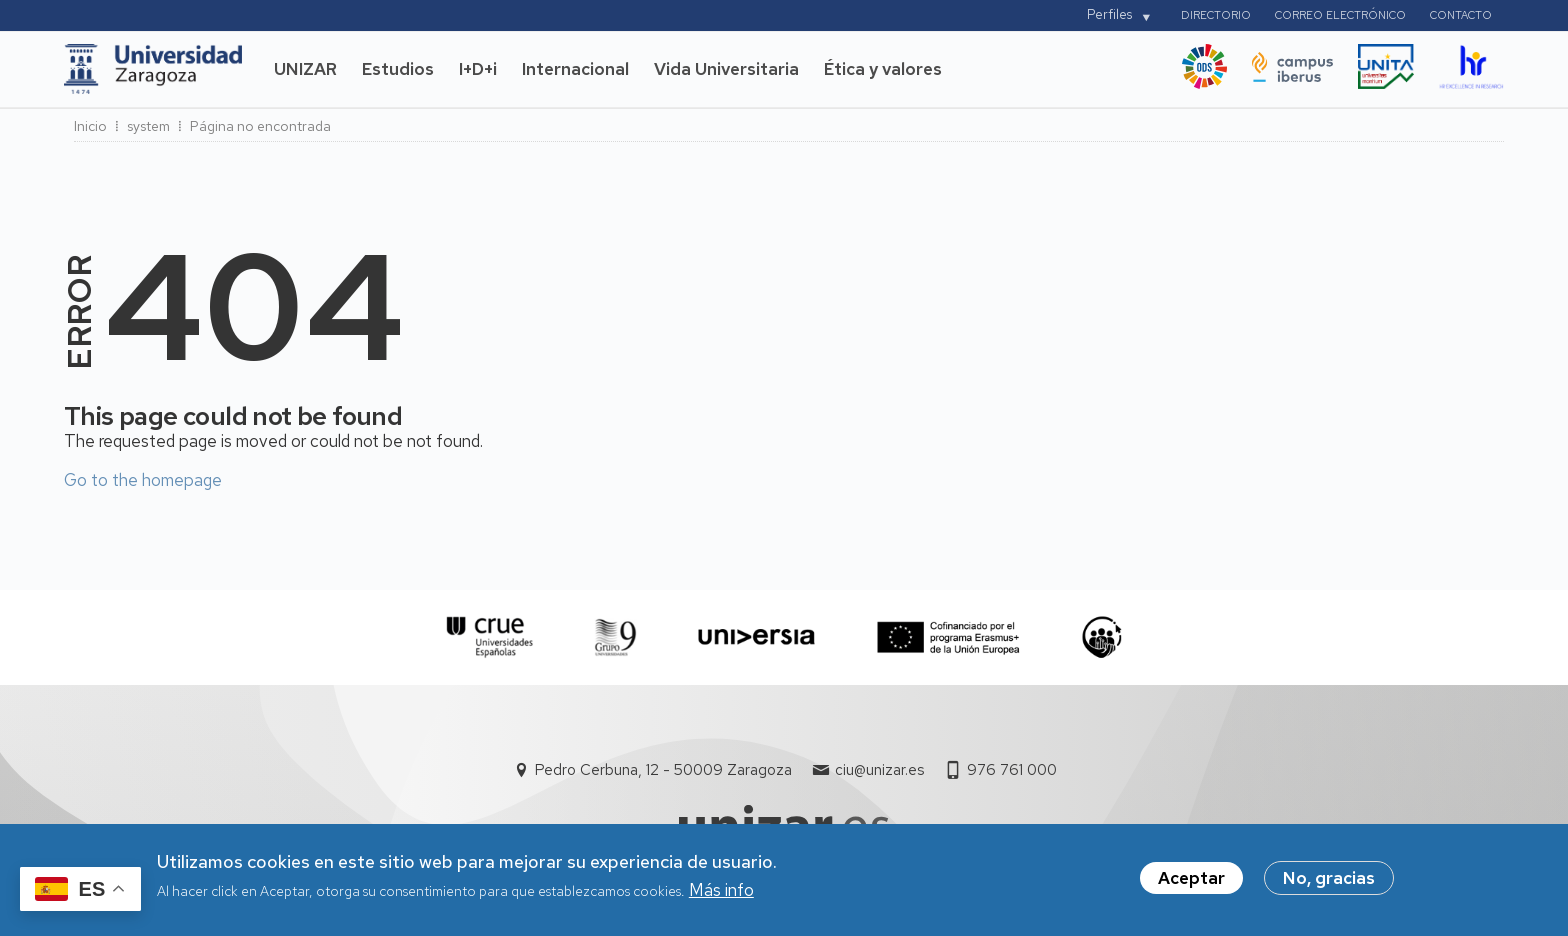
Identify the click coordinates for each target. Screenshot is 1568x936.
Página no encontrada (260, 126)
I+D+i (478, 69)
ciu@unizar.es (879, 770)
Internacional (575, 69)
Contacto (1461, 15)
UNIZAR (305, 69)
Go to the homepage (143, 480)
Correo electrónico (1340, 15)
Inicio (90, 126)
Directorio (1216, 15)
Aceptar (1191, 885)
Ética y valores (883, 69)
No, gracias (1329, 885)
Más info (721, 898)
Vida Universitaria (726, 69)
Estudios (398, 69)
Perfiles (1109, 14)
